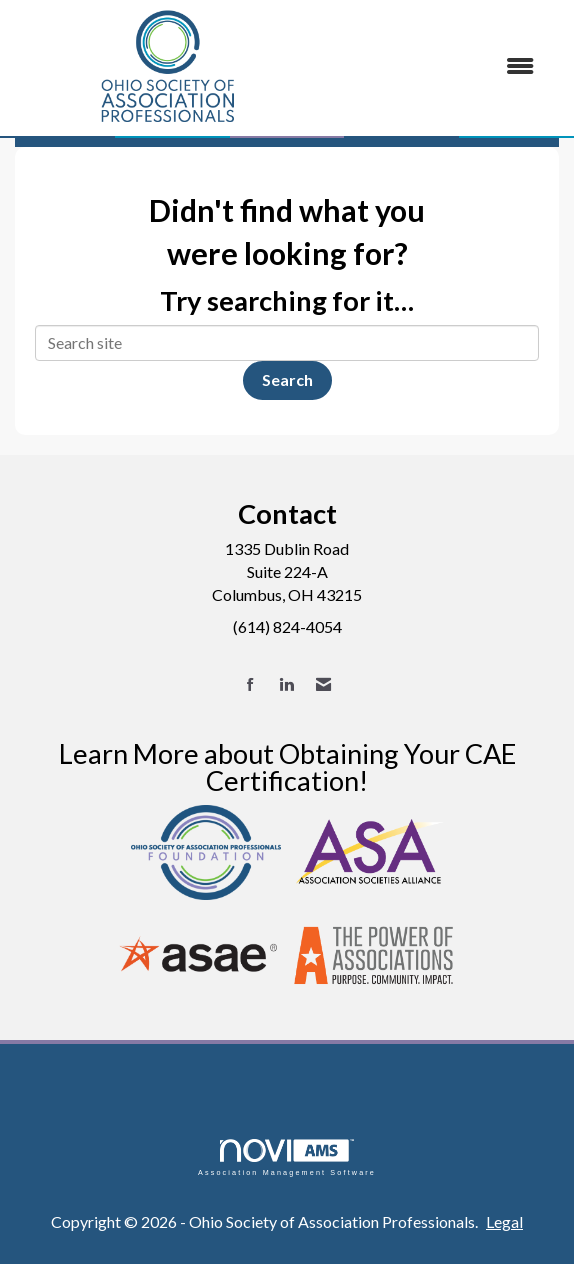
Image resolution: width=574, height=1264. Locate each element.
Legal (504, 1221)
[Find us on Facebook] (250, 684)
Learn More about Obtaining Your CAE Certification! (287, 767)
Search (287, 379)
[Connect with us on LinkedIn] (286, 684)
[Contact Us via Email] (323, 684)
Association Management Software (287, 1157)
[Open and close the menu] (437, 66)
